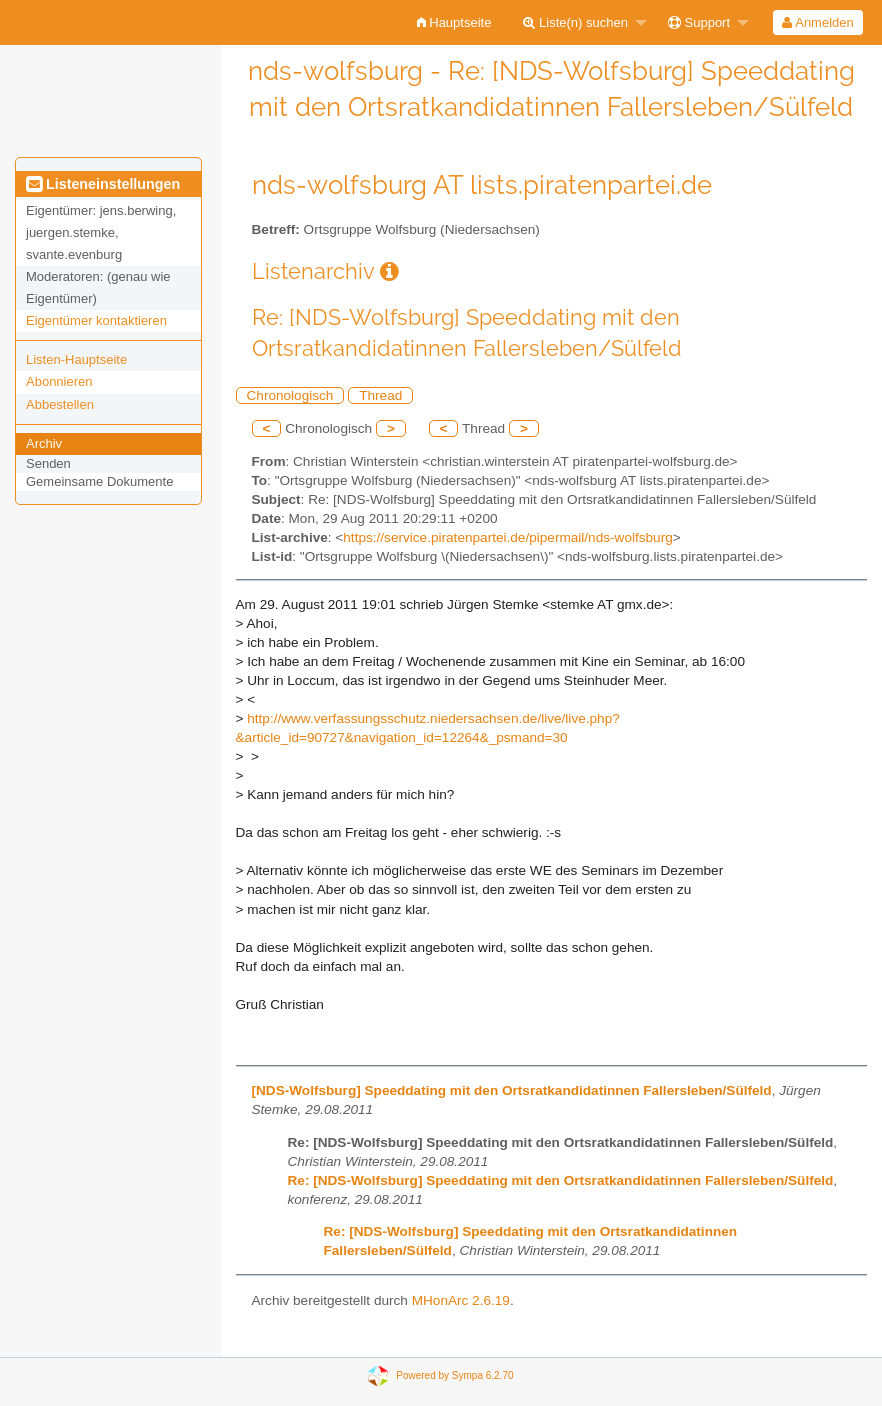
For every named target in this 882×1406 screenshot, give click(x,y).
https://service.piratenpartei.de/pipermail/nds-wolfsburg (507, 537)
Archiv (44, 443)
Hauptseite (454, 22)
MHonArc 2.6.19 (461, 1300)
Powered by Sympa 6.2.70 (454, 1375)
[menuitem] (454, 22)
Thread (380, 395)
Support (699, 22)
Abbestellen (60, 404)
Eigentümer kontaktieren (96, 320)
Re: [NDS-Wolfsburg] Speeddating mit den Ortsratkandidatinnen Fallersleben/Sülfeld (561, 1180)
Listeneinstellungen (103, 184)
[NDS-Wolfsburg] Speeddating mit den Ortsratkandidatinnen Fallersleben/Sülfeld (512, 1090)
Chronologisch (290, 395)
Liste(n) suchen (575, 22)
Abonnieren (59, 381)
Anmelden (817, 22)
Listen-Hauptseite (76, 359)
